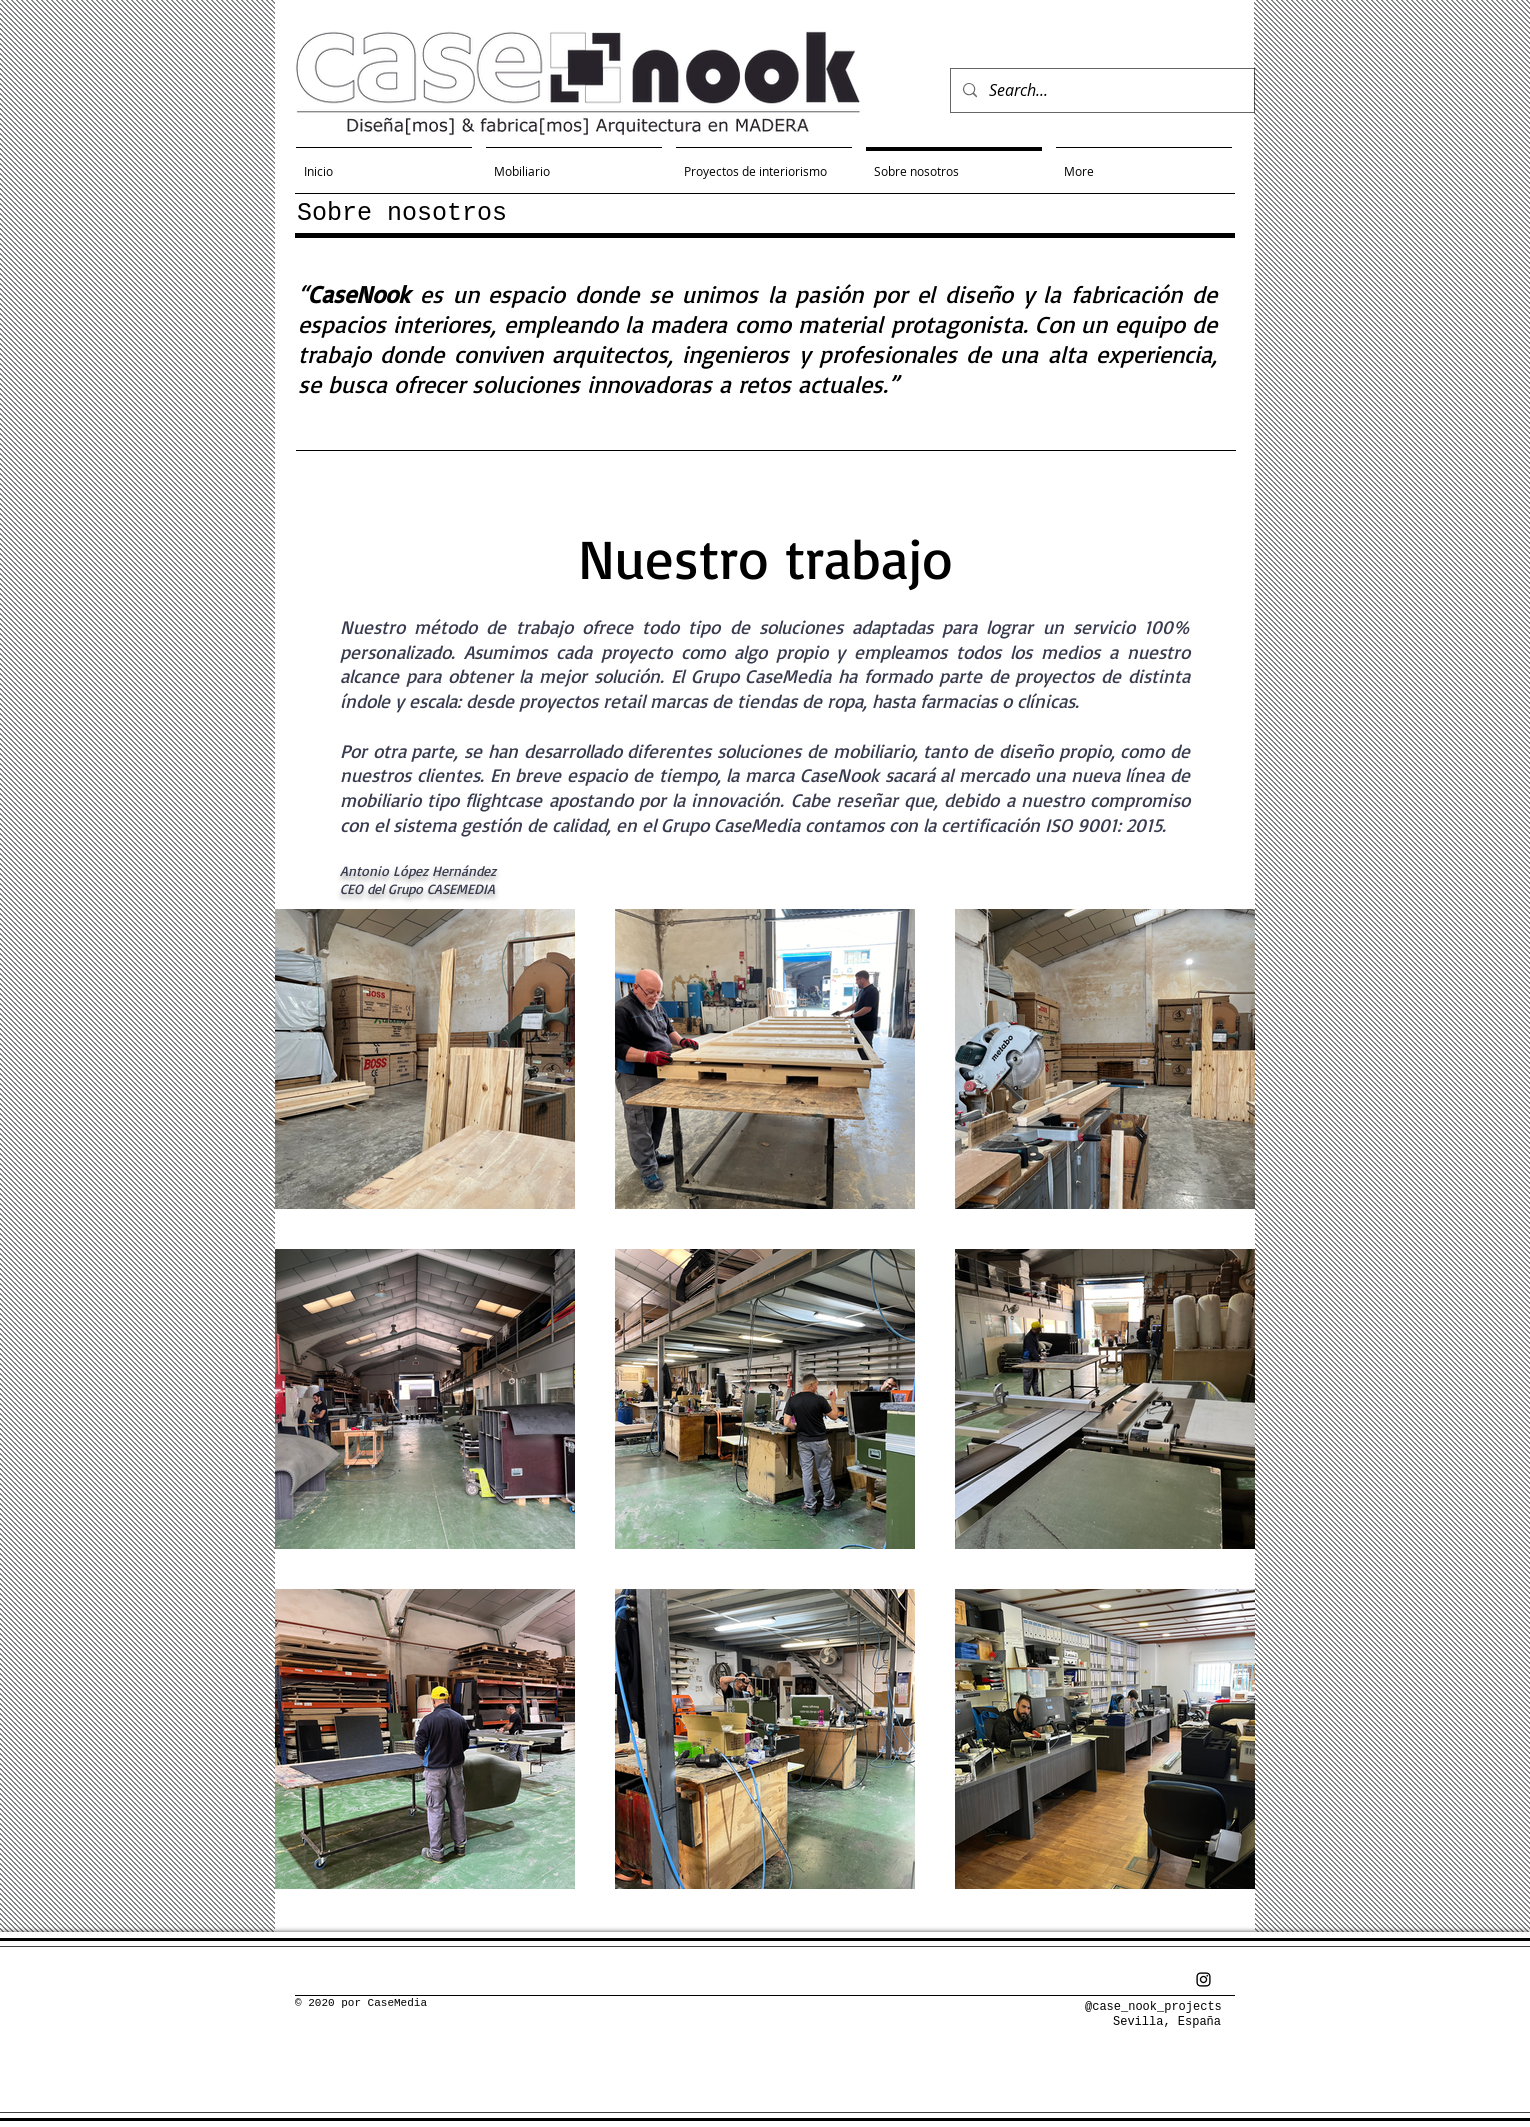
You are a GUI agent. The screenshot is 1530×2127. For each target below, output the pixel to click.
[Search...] (1100, 90)
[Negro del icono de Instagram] (1203, 1979)
